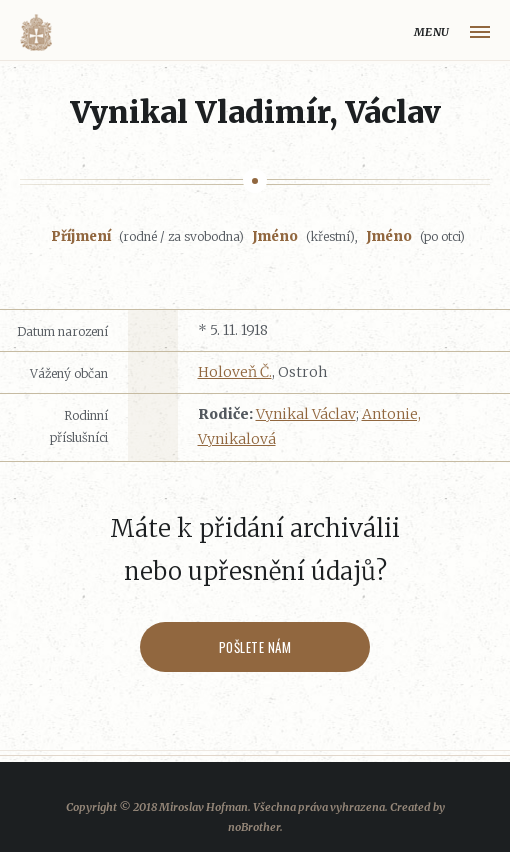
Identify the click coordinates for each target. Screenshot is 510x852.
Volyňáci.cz (36, 32)
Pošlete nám (255, 647)
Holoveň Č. (235, 372)
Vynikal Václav (306, 414)
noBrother (254, 827)
